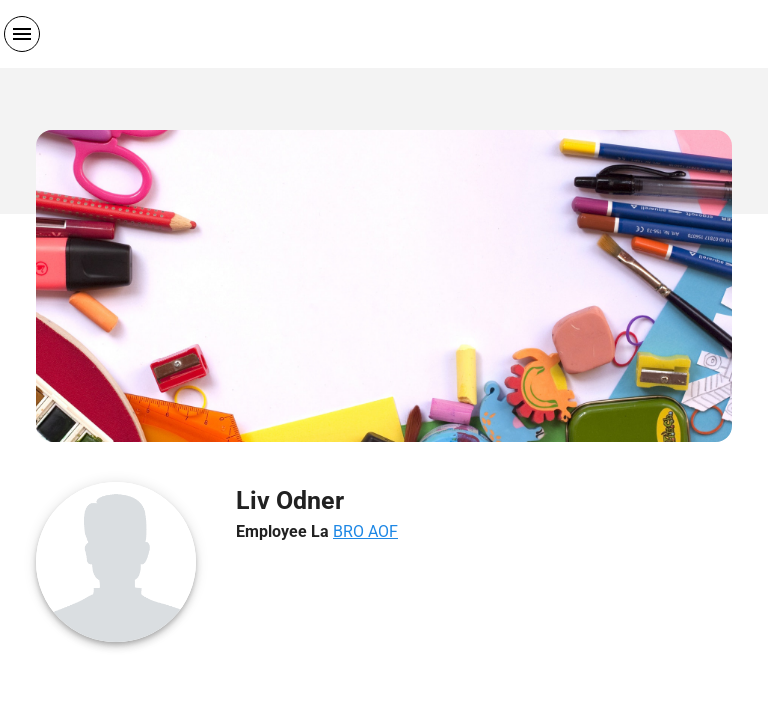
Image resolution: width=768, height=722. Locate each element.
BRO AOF (365, 531)
